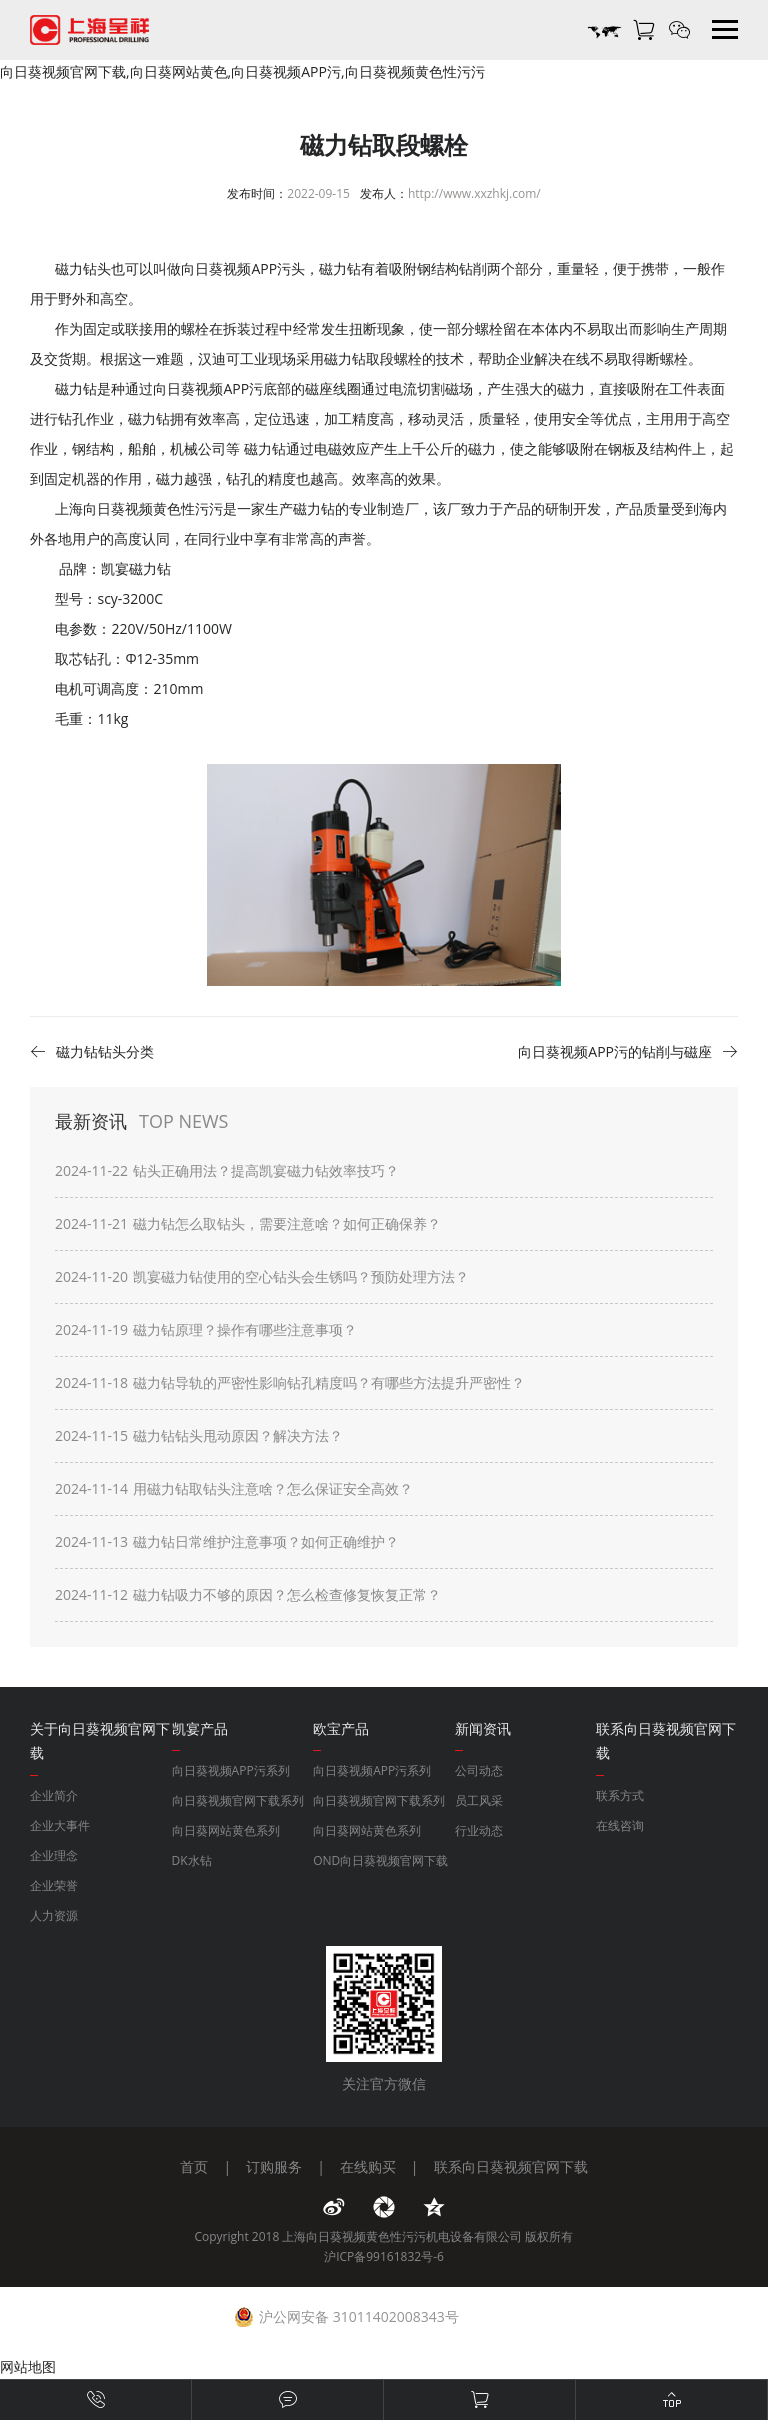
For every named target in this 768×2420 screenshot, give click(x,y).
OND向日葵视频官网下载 (380, 1860)
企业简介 (54, 1795)
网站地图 (28, 2366)
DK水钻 (192, 1860)
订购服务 (274, 2166)
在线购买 (368, 2166)
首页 (194, 2166)
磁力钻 (149, 418)
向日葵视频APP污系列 (231, 1770)
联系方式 (620, 1795)
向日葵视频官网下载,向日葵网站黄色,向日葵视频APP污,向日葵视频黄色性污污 (242, 71)
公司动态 (479, 1770)
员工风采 (479, 1800)
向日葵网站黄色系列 (226, 1830)
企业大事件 (60, 1825)
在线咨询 (620, 1825)
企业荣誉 (54, 1885)
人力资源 (54, 1915)
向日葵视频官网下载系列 (238, 1800)
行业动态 (479, 1830)
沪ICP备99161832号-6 (384, 2256)
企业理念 (54, 1855)
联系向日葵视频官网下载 (511, 2166)
